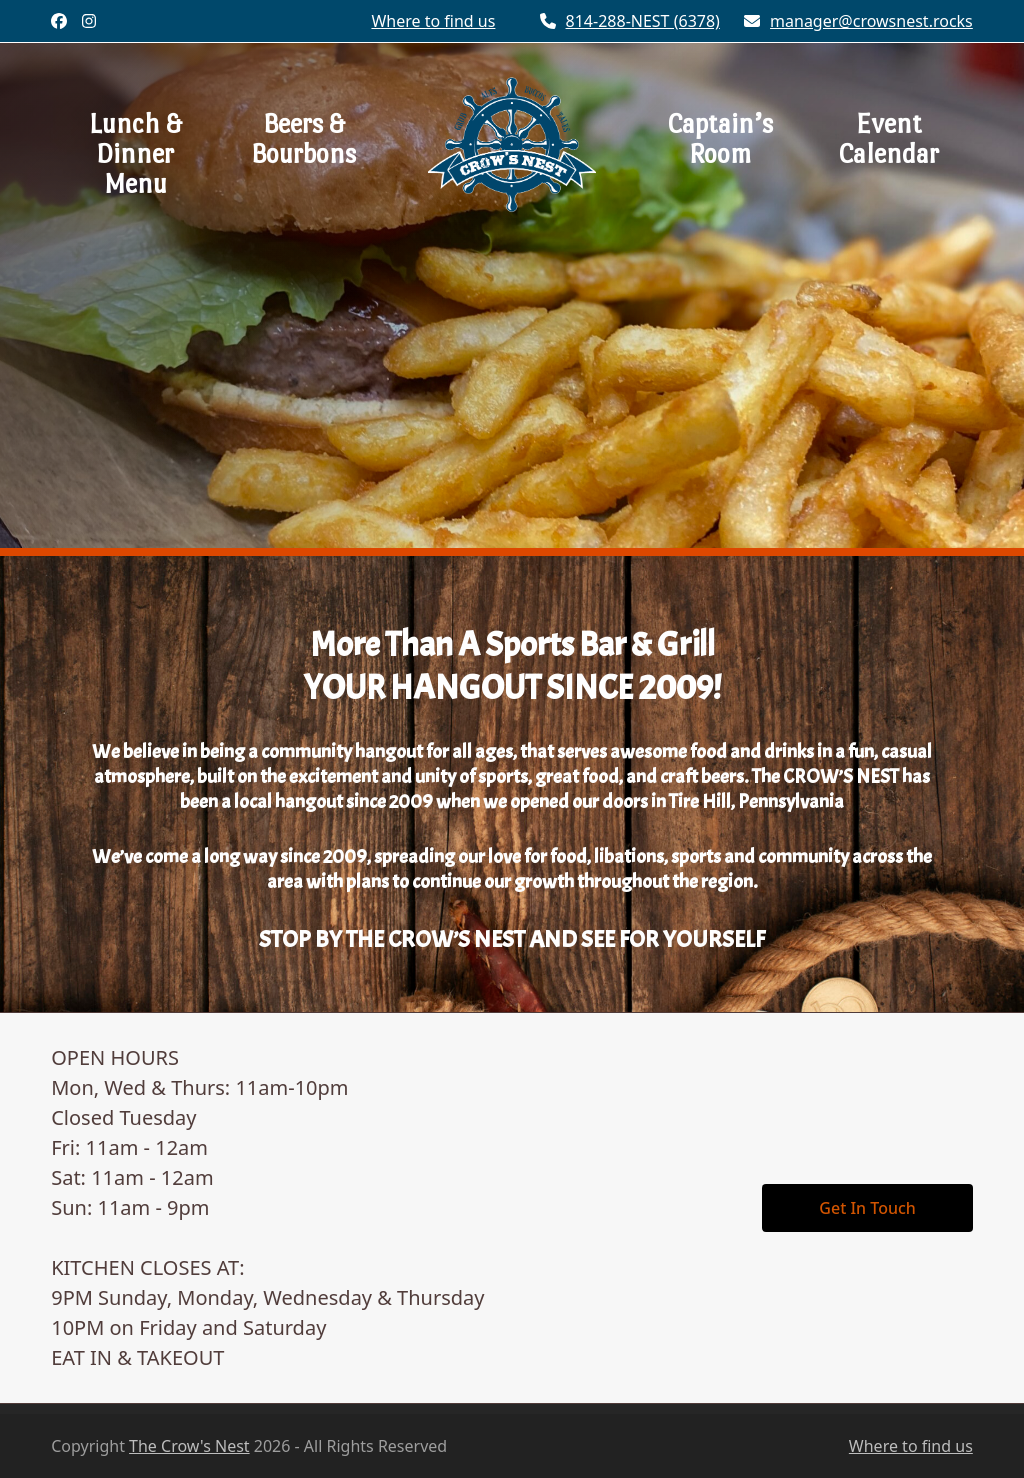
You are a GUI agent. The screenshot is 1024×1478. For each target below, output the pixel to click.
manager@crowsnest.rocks (871, 21)
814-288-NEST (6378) (643, 21)
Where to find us (911, 1446)
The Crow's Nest (189, 1446)
